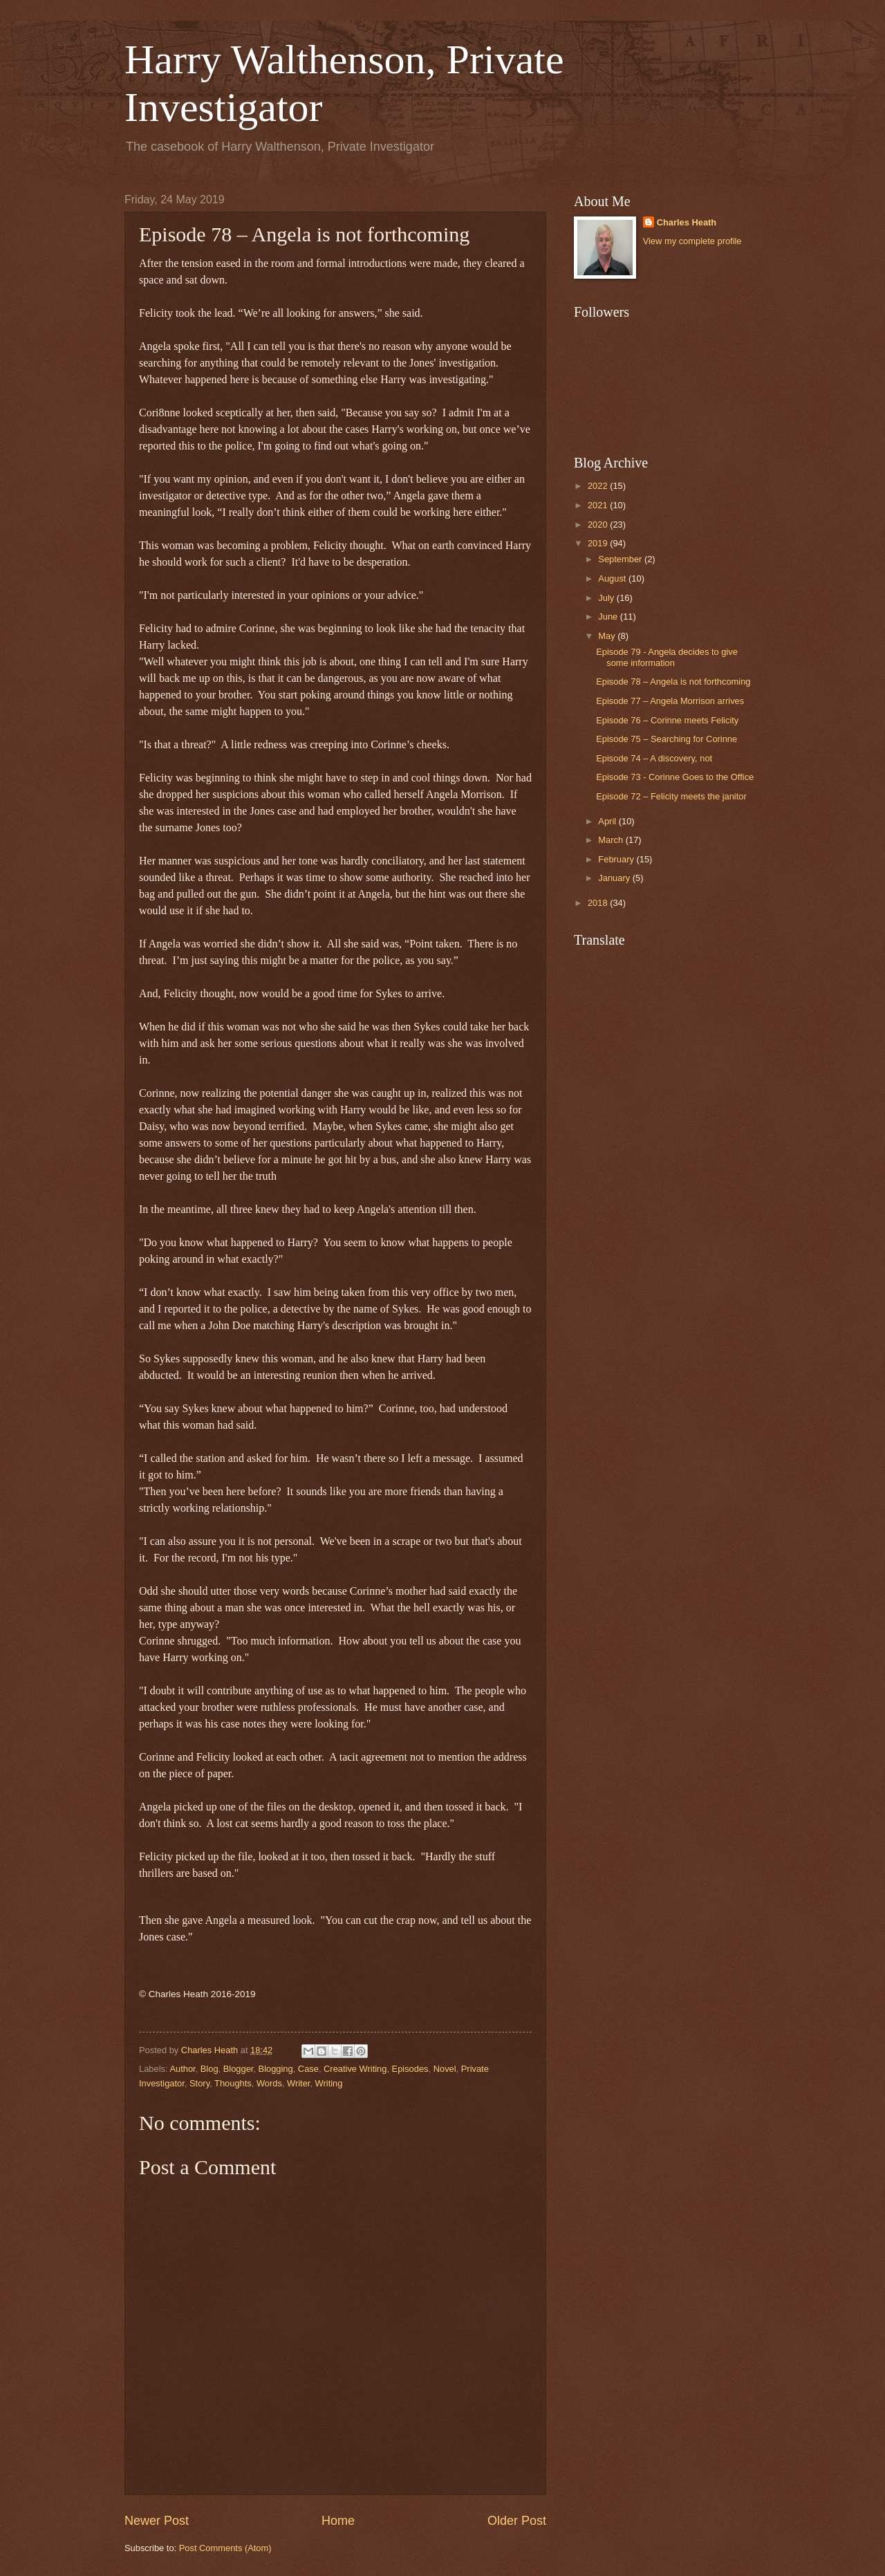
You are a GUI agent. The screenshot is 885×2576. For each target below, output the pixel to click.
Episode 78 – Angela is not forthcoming (673, 681)
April (608, 821)
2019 (599, 543)
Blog (209, 2069)
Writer (298, 2083)
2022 (599, 486)
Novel (445, 2069)
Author (182, 2069)
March (611, 840)
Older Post (516, 2521)
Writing (329, 2083)
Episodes (410, 2069)
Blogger (238, 2069)
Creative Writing (355, 2069)
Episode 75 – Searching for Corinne (666, 739)
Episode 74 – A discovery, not (654, 758)
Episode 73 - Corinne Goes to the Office (675, 777)
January (615, 878)
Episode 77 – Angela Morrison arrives (670, 701)
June (609, 616)
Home (338, 2521)
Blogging (276, 2069)
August (613, 578)
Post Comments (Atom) (225, 2548)
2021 (599, 505)
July (607, 598)
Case (308, 2069)
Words (269, 2083)
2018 (599, 903)
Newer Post (156, 2521)
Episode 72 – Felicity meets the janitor (671, 796)
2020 (599, 524)
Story (199, 2083)
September (621, 559)
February (617, 859)
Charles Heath (687, 222)
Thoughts (233, 2083)
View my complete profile (692, 241)
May (607, 636)
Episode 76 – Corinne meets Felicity (667, 720)
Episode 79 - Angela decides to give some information (667, 657)
